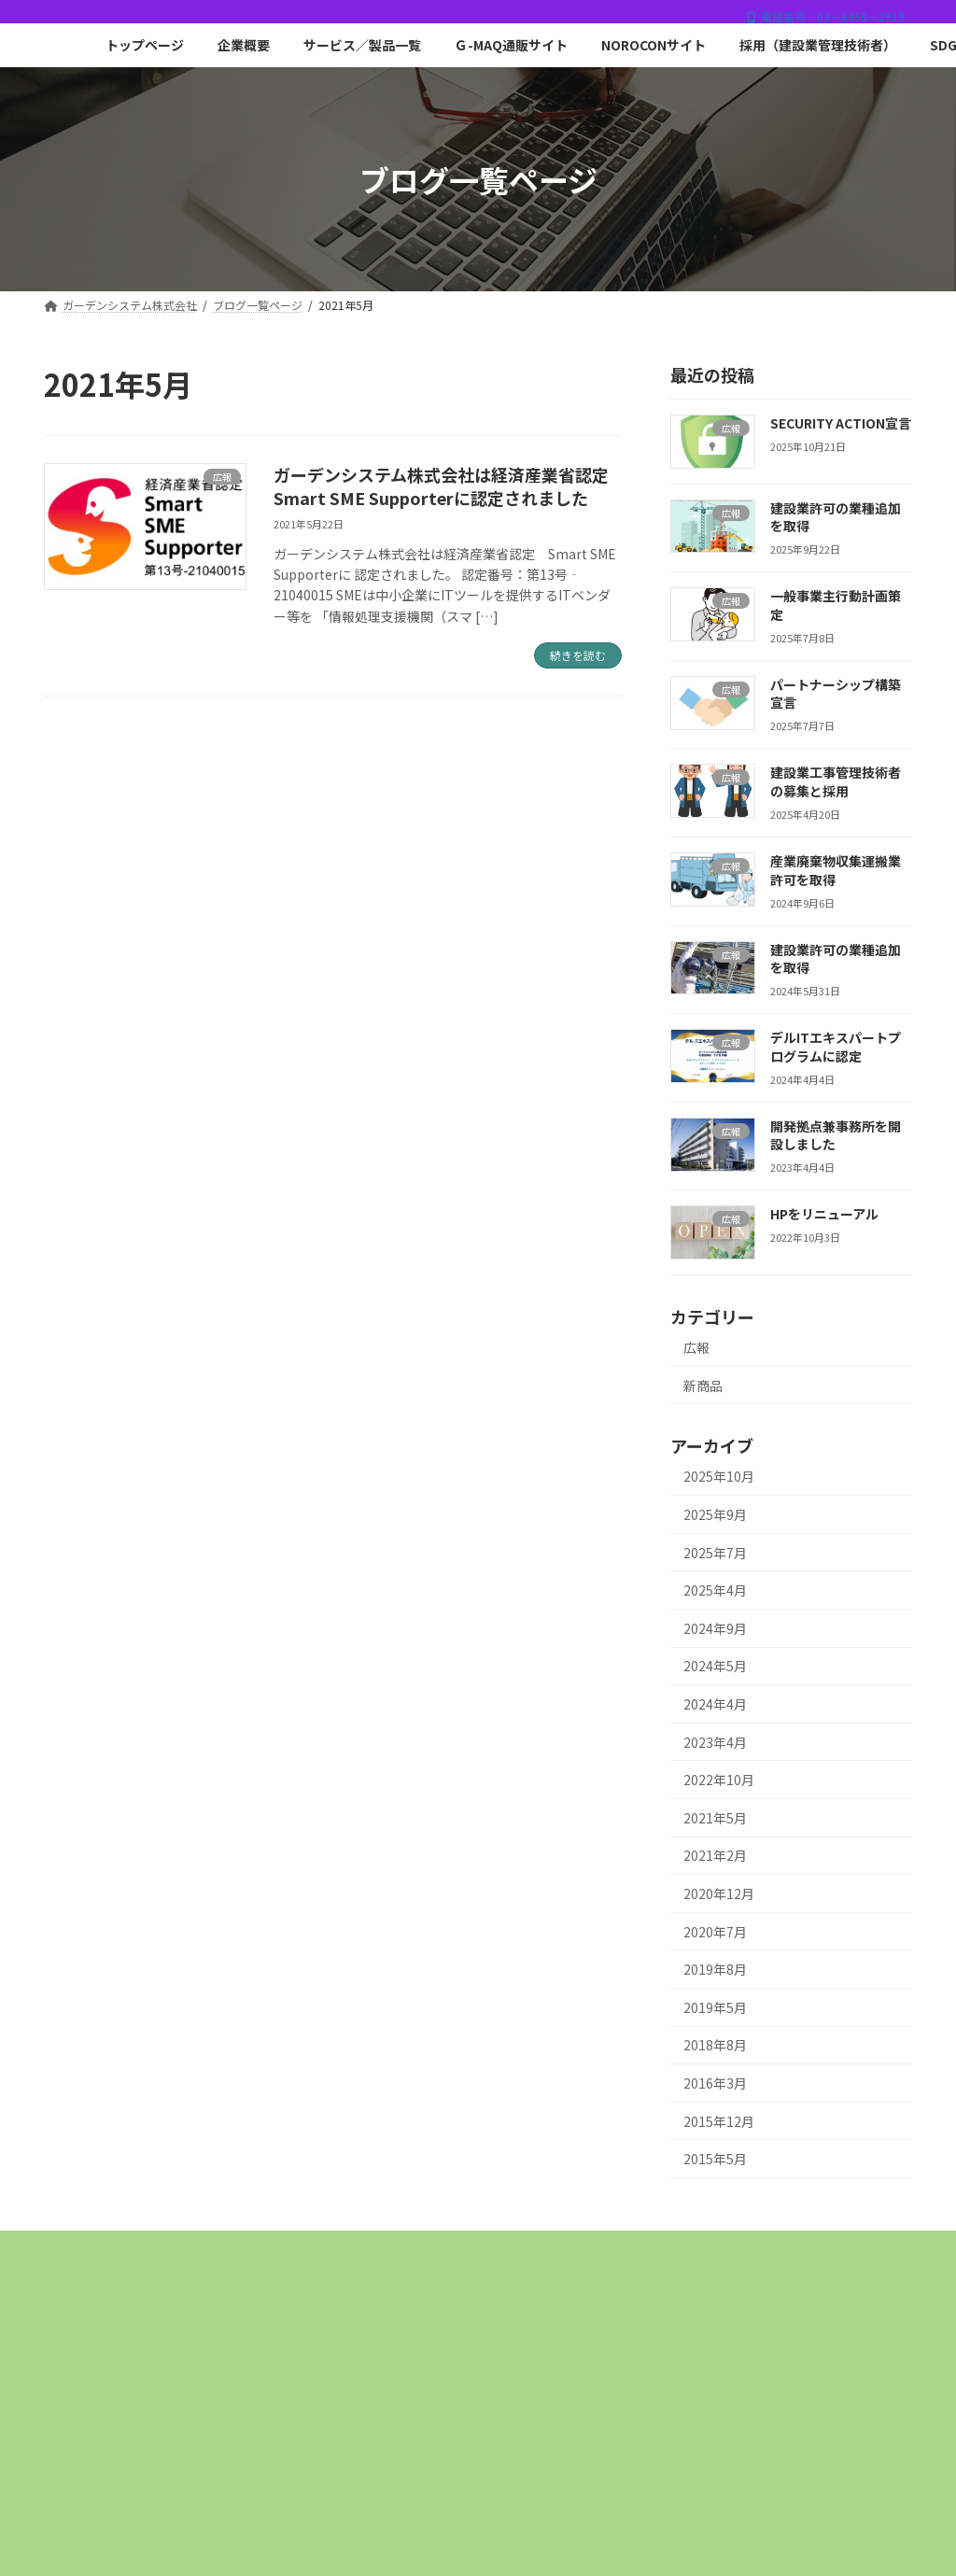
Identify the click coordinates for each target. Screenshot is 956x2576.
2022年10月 (718, 1780)
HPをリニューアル (824, 1214)
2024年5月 (715, 1666)
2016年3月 (715, 2083)
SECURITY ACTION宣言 (840, 423)
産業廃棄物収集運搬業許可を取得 (835, 870)
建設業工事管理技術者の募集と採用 (835, 782)
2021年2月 (715, 1856)
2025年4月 (715, 1591)
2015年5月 (715, 2159)
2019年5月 (715, 2007)
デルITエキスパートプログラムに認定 (835, 1047)
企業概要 (302, 2250)
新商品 (703, 1385)
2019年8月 (715, 1970)
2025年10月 (718, 1477)
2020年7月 (715, 1931)
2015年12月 (718, 2121)
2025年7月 (715, 1552)
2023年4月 (715, 1742)
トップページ (193, 2250)
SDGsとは (490, 2263)
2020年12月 (718, 1893)
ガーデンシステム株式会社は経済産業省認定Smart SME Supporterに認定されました (441, 486)
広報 (696, 1347)
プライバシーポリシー (629, 2263)
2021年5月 (715, 1818)
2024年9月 (715, 1628)
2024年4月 (715, 1704)
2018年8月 (715, 2045)
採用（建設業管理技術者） (338, 2263)
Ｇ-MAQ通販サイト (592, 2250)
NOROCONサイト (748, 2250)
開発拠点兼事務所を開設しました (835, 1135)
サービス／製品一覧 (432, 2250)
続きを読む (578, 655)
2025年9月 (715, 1514)
